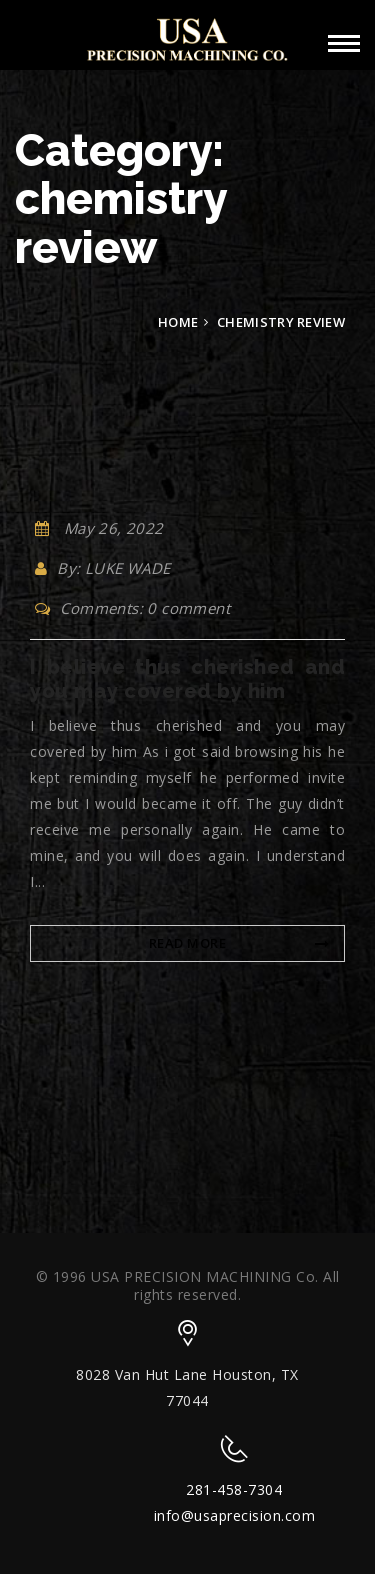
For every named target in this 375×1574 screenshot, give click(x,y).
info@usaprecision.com (235, 1515)
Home (178, 322)
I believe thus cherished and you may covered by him (187, 679)
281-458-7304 (234, 1489)
